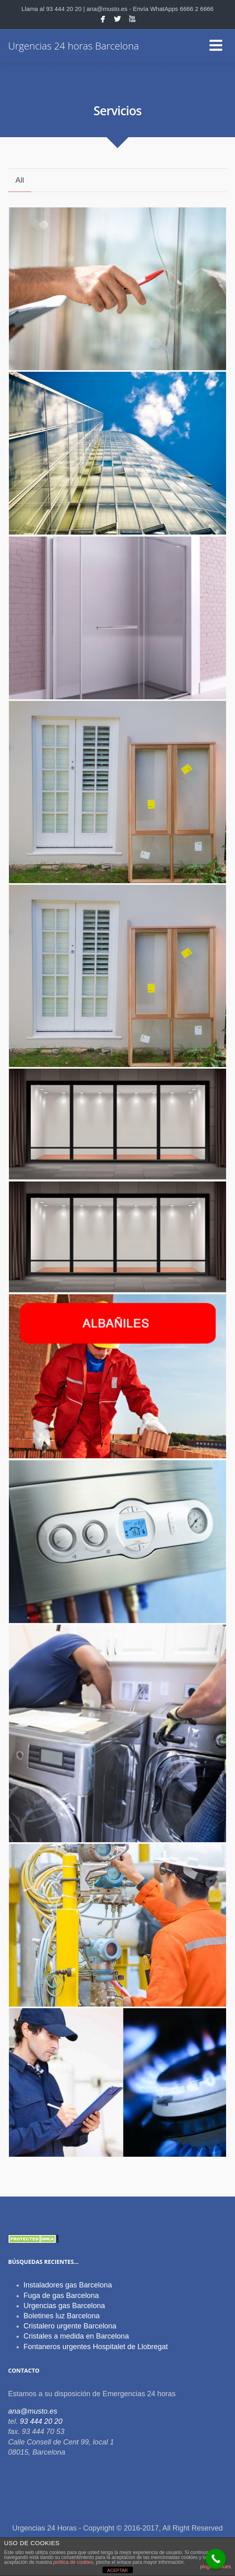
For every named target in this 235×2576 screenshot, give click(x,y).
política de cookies (73, 2562)
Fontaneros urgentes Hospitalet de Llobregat (96, 2347)
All (19, 180)
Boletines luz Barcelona (62, 2316)
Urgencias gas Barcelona (64, 2306)
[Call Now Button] (216, 2559)
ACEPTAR (117, 2570)
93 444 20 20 (41, 2421)
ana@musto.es (32, 2411)
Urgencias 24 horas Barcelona (73, 45)
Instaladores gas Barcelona (68, 2285)
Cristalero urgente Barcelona (70, 2326)
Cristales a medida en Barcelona (76, 2336)
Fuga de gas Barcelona (61, 2295)
